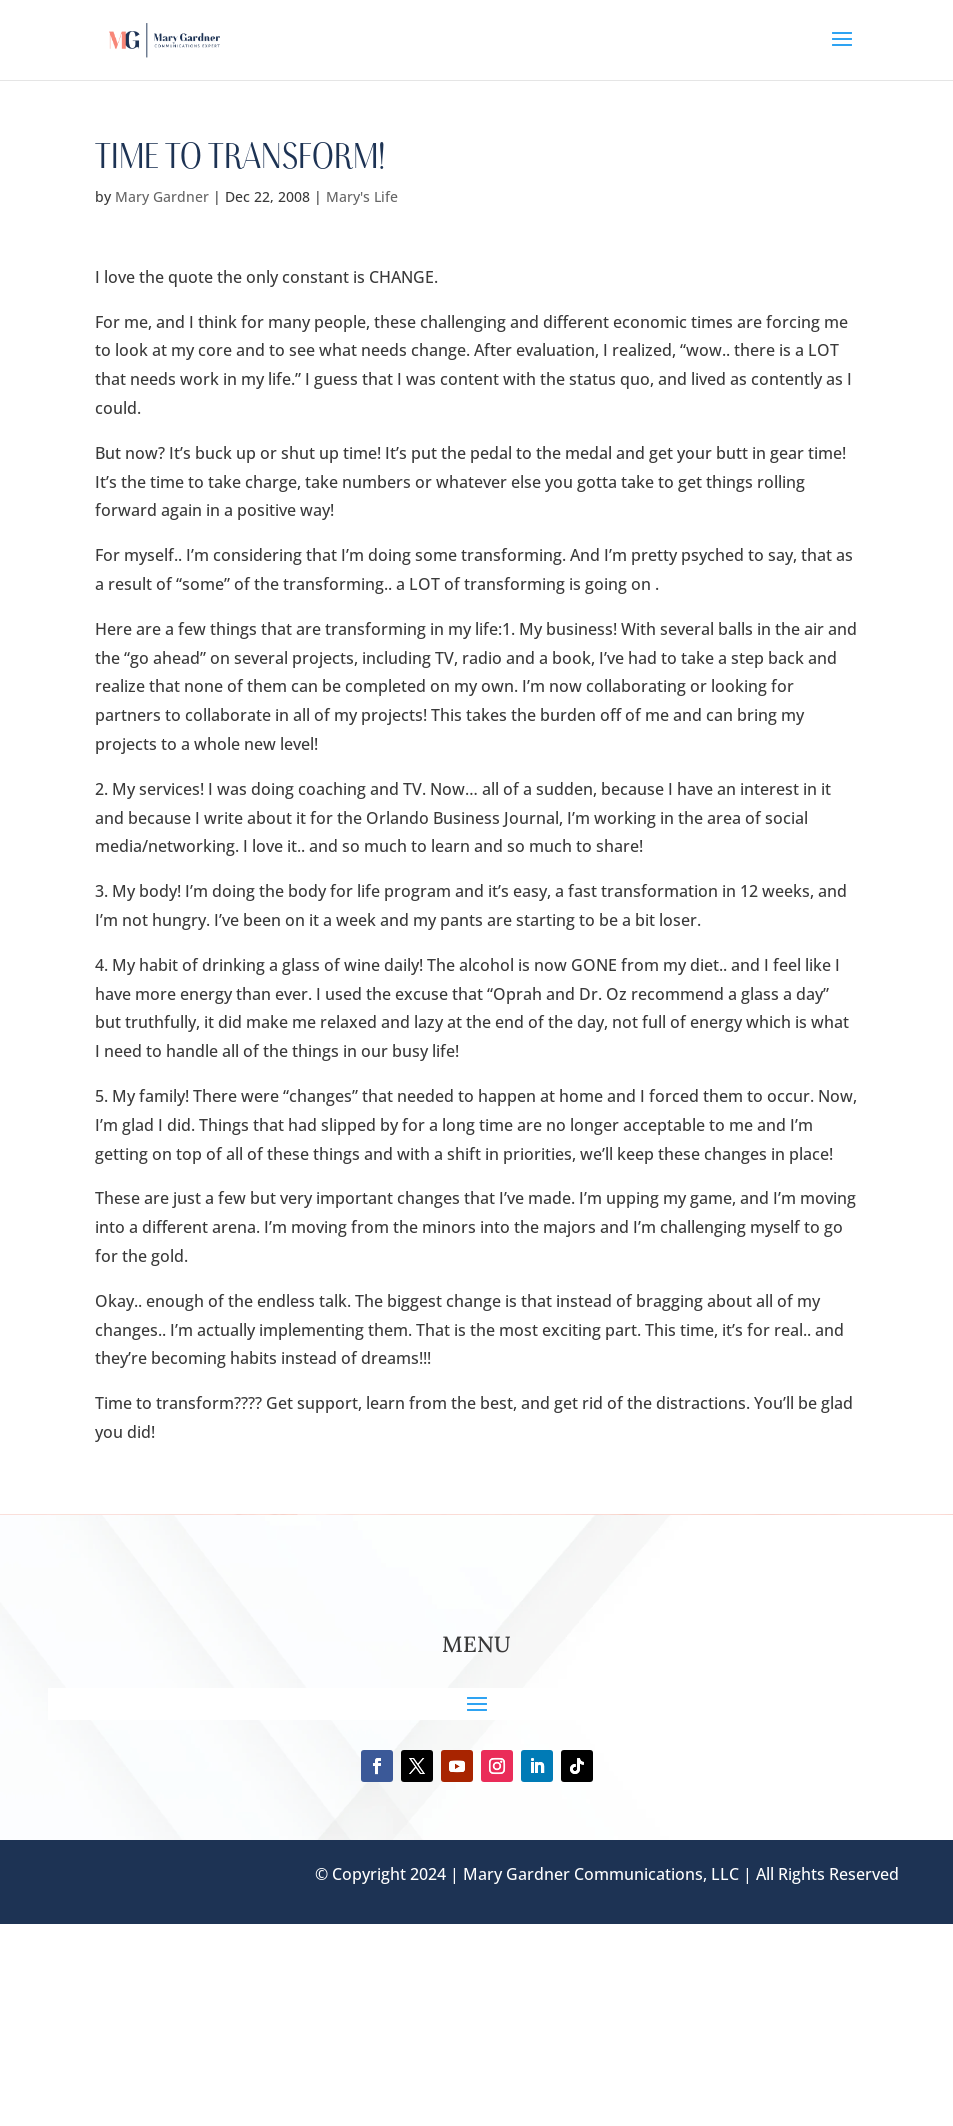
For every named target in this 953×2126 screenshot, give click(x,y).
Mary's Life (362, 196)
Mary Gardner (162, 196)
